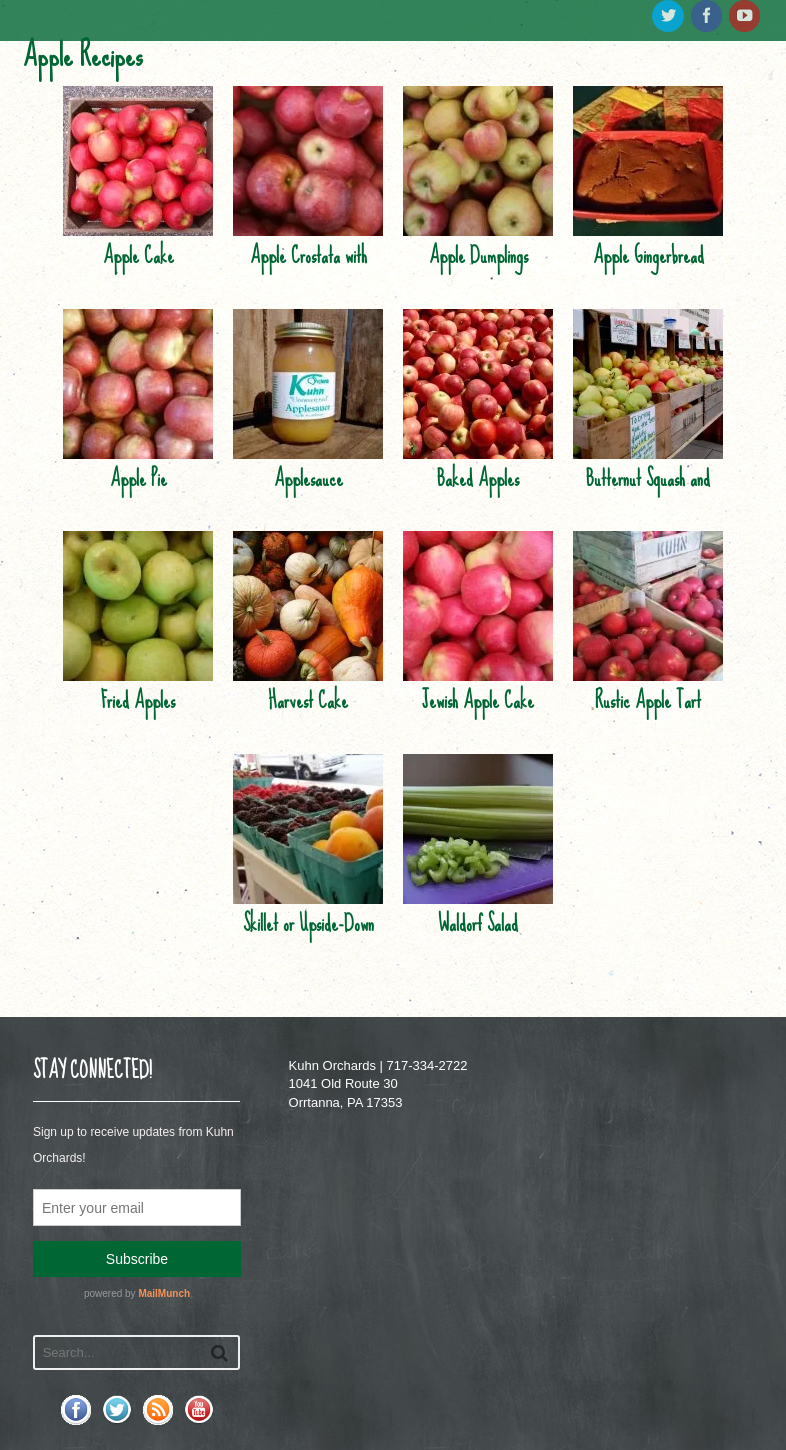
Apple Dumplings (478, 255)
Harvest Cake (308, 700)
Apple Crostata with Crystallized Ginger (308, 275)
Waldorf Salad (478, 923)
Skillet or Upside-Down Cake (308, 943)
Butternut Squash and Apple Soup (648, 498)
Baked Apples (478, 478)
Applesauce (308, 478)
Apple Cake (138, 255)
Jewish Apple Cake (478, 700)
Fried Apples (138, 700)
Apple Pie (138, 478)
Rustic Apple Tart (648, 700)
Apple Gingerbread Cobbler (648, 275)
